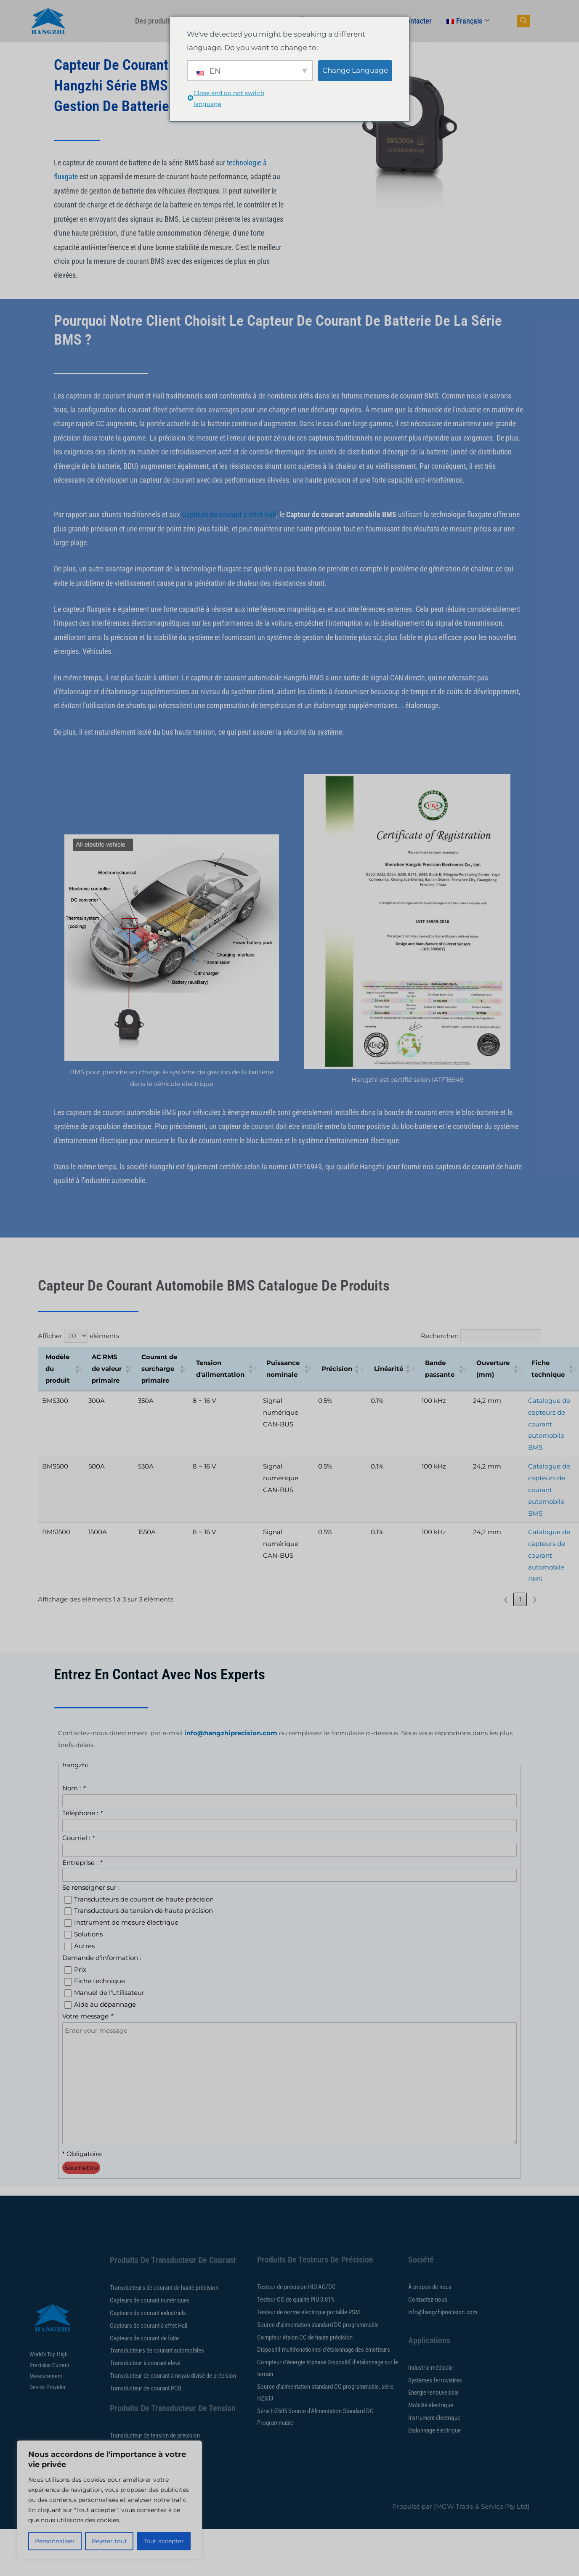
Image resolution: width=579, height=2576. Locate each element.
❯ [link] (534, 1599)
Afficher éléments (78, 1336)
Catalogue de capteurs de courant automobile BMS (549, 1424)
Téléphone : (82, 1813)
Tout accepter (163, 2541)
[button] (75, 1369)
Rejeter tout (109, 2541)
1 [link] (520, 1599)
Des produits (157, 20)
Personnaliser (55, 2541)
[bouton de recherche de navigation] (523, 21)
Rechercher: (439, 1336)
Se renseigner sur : (91, 1887)
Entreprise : (82, 1863)
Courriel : (78, 1838)
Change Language (355, 70)
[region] (109, 2500)
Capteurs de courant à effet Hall (229, 514)
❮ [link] (506, 1599)
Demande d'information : (101, 1958)
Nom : (73, 1788)
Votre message (87, 2016)
